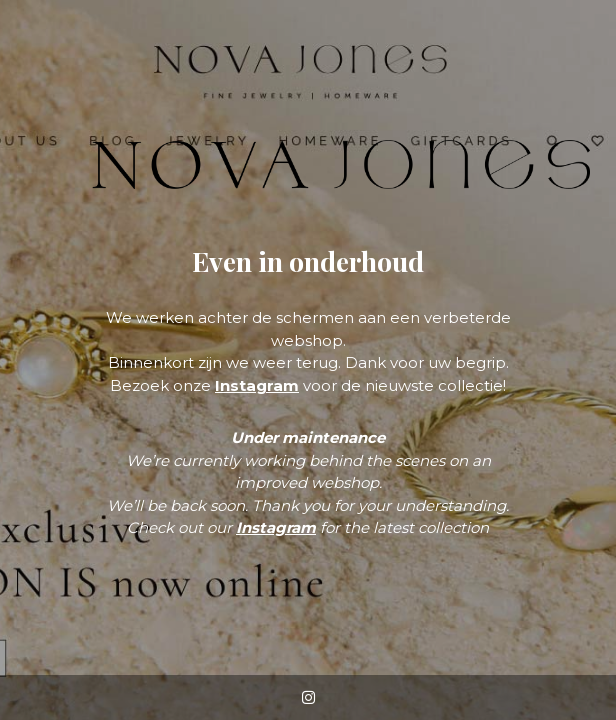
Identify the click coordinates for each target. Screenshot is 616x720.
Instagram (257, 385)
